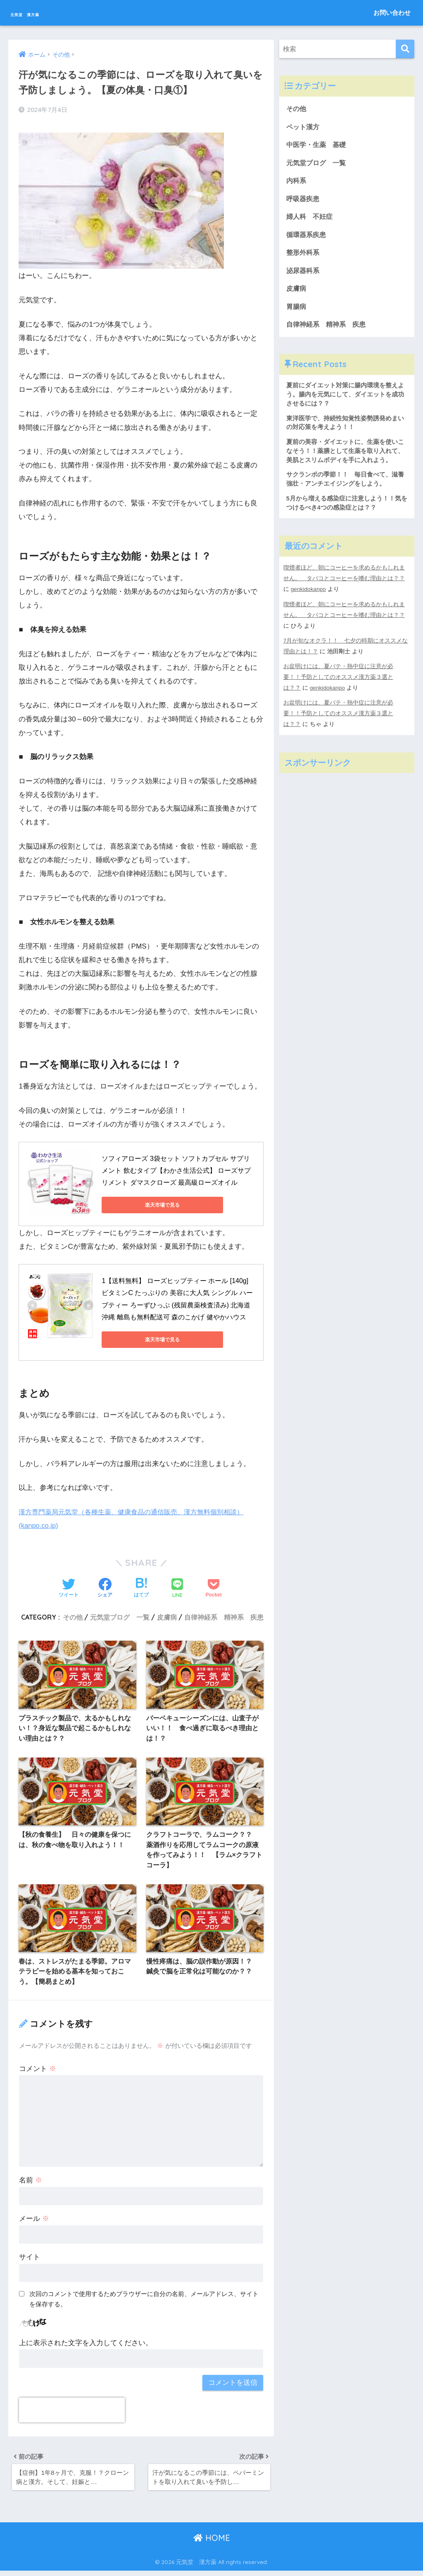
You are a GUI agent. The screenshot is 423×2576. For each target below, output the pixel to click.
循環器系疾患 (307, 238)
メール (34, 2221)
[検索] (405, 49)
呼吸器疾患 (303, 201)
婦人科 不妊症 (310, 219)
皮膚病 (167, 1615)
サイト (29, 2259)
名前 (30, 2183)
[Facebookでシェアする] (104, 1586)
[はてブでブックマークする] (141, 1586)
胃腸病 (296, 312)
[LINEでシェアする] (177, 1586)
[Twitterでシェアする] (68, 1586)
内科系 (300, 183)
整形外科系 (303, 257)
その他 (73, 1615)
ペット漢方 (303, 127)
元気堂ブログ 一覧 (120, 1615)
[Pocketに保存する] (213, 1586)
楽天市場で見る (138, 1203)
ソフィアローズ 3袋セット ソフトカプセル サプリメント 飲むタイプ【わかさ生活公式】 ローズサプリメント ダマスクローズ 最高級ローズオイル (176, 1168)
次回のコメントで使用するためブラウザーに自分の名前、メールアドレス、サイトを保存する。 (144, 2301)
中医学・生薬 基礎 (317, 145)
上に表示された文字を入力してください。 (85, 2345)
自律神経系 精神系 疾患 (224, 1615)
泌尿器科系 (303, 275)
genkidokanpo (309, 600)
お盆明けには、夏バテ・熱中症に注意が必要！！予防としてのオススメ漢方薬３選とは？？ (338, 688)
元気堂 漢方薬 (45, 13)
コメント (37, 2071)
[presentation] (72, 2412)
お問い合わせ (392, 12)
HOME (211, 2543)
